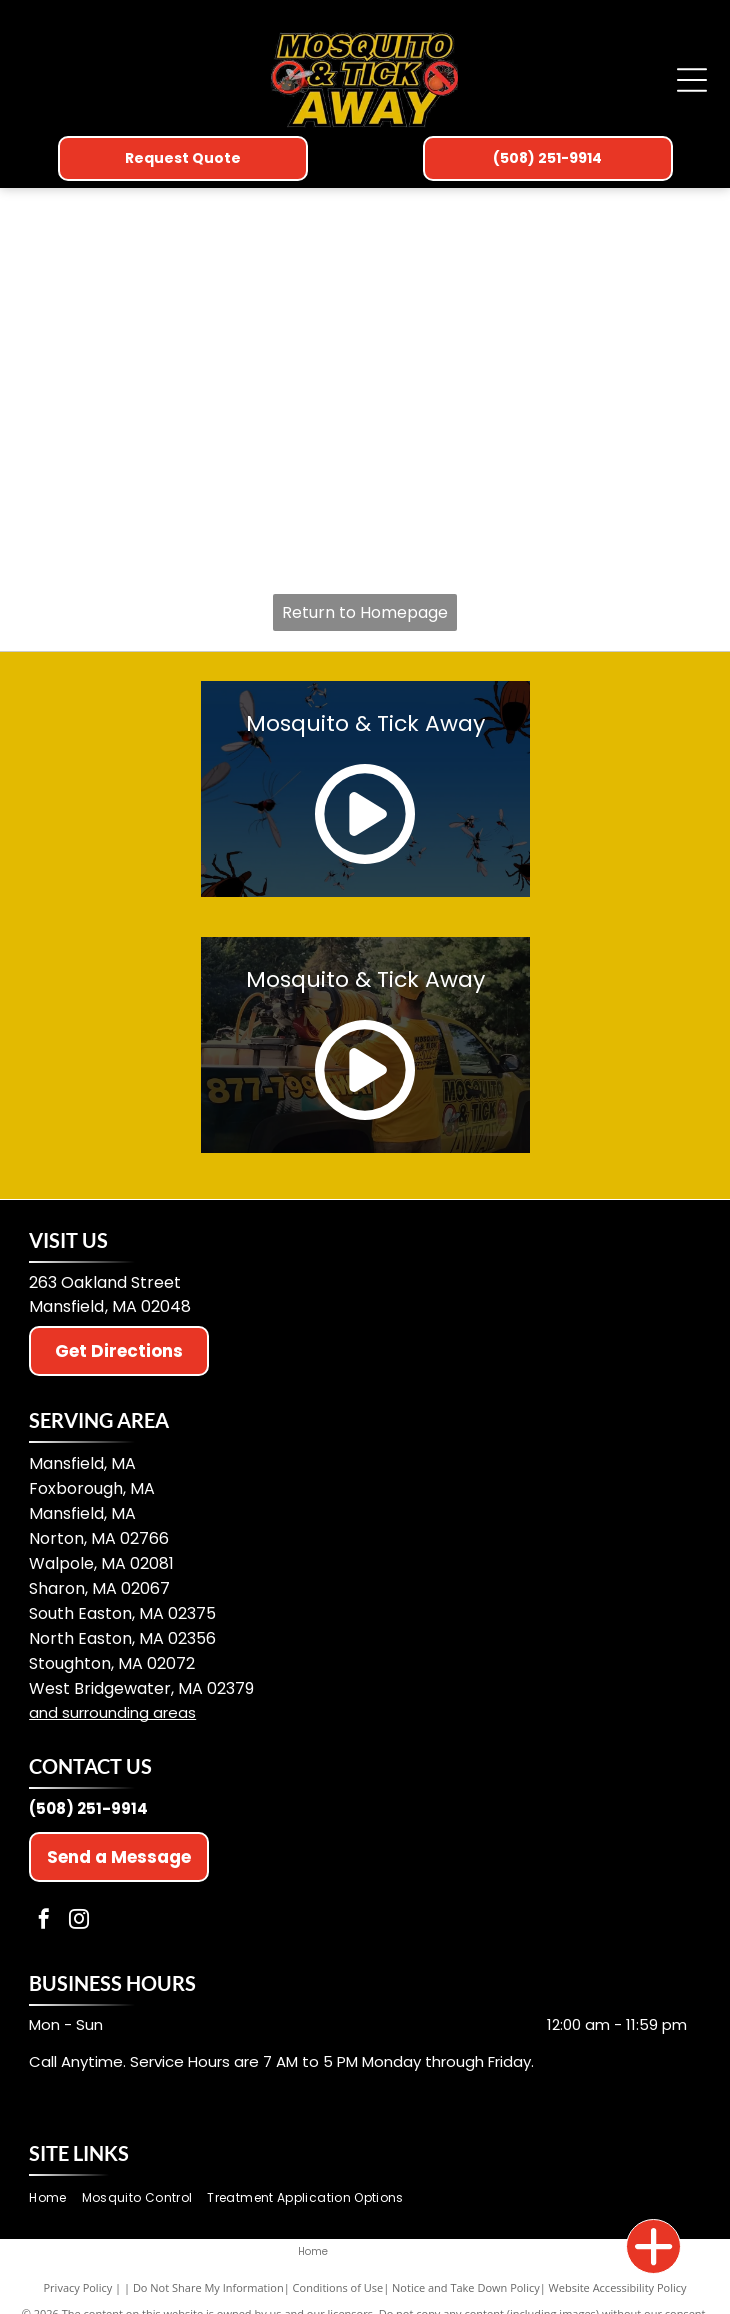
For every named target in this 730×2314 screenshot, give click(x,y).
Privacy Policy (78, 2287)
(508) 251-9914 (88, 1808)
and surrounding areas (112, 1712)
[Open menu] (692, 80)
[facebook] (44, 1921)
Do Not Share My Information (208, 2287)
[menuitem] (55, 2197)
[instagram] (79, 1921)
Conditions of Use (338, 2287)
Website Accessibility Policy (618, 2287)
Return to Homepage (365, 612)
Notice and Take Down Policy (466, 2287)
